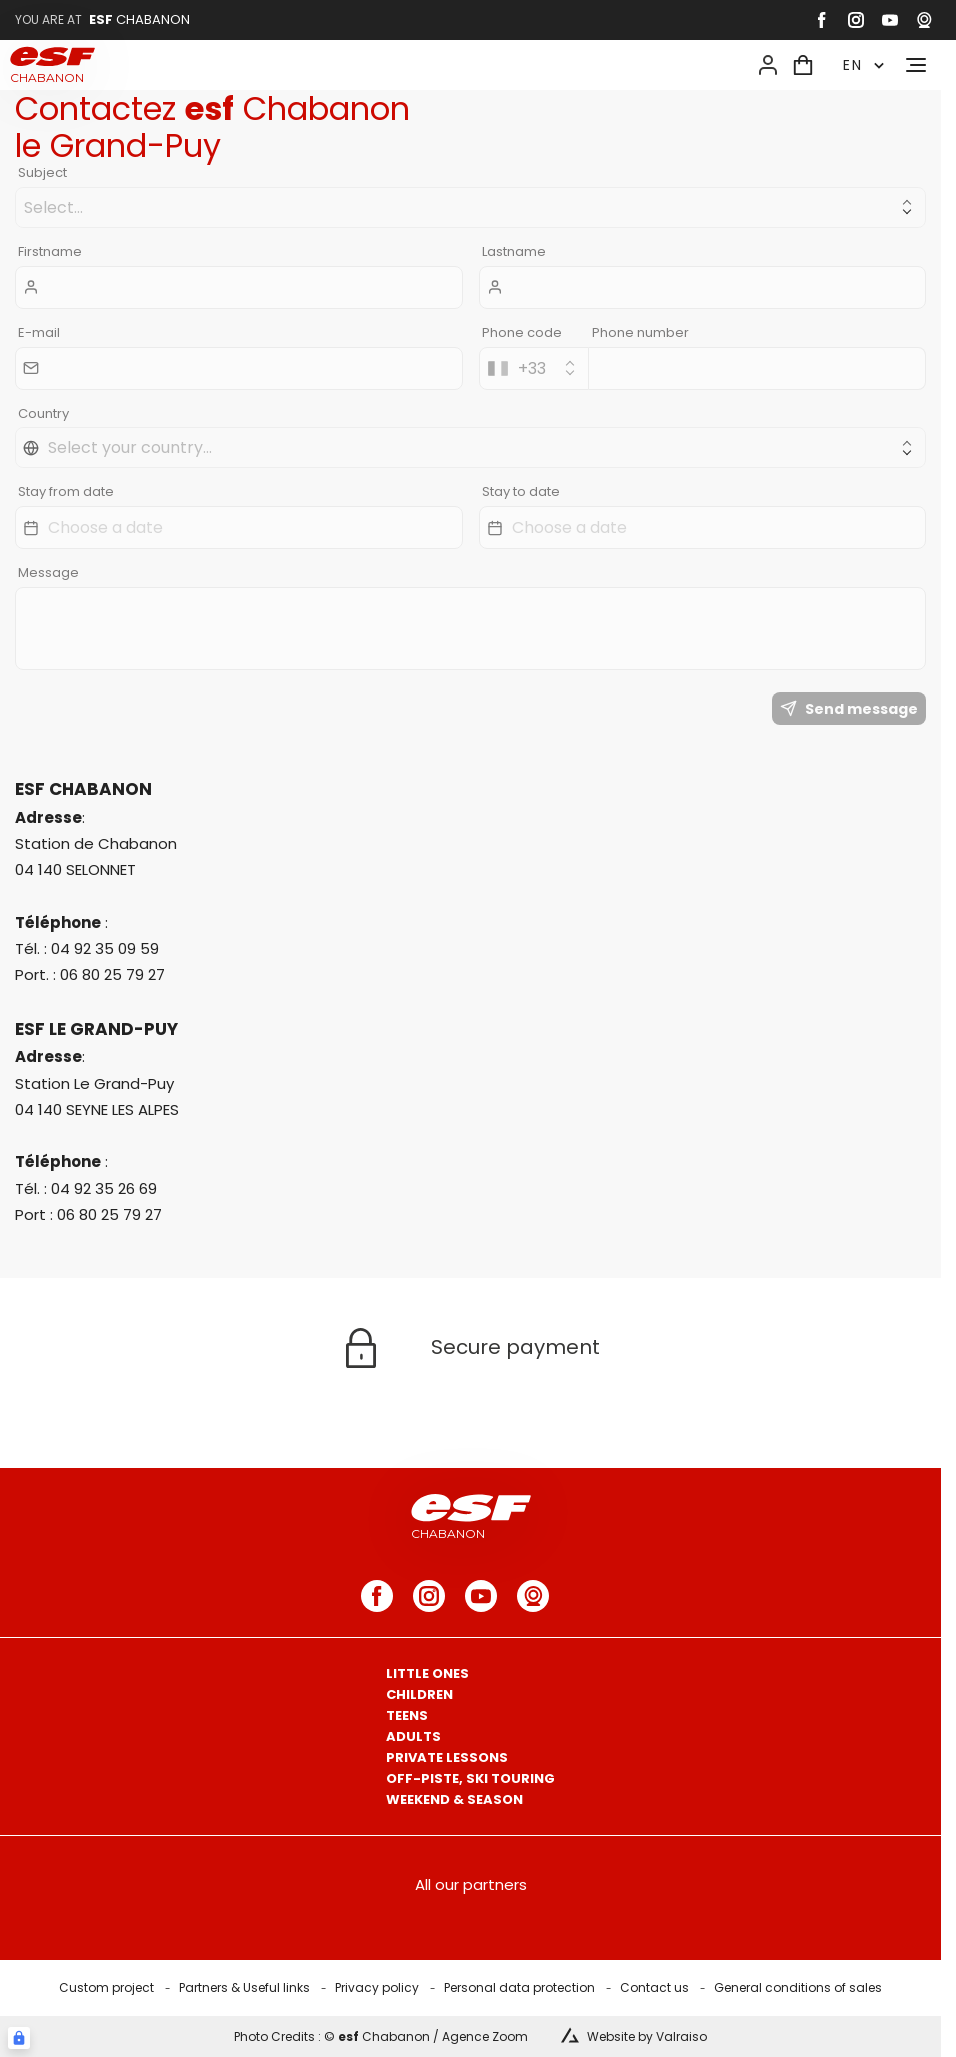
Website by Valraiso (647, 2036)
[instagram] (856, 20)
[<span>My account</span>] (768, 65)
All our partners (471, 1884)
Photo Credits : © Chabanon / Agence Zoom (381, 2036)
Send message (849, 709)
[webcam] (924, 20)
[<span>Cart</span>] (803, 65)
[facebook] (822, 20)
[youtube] (890, 20)
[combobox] (534, 368)
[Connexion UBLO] (19, 2038)
